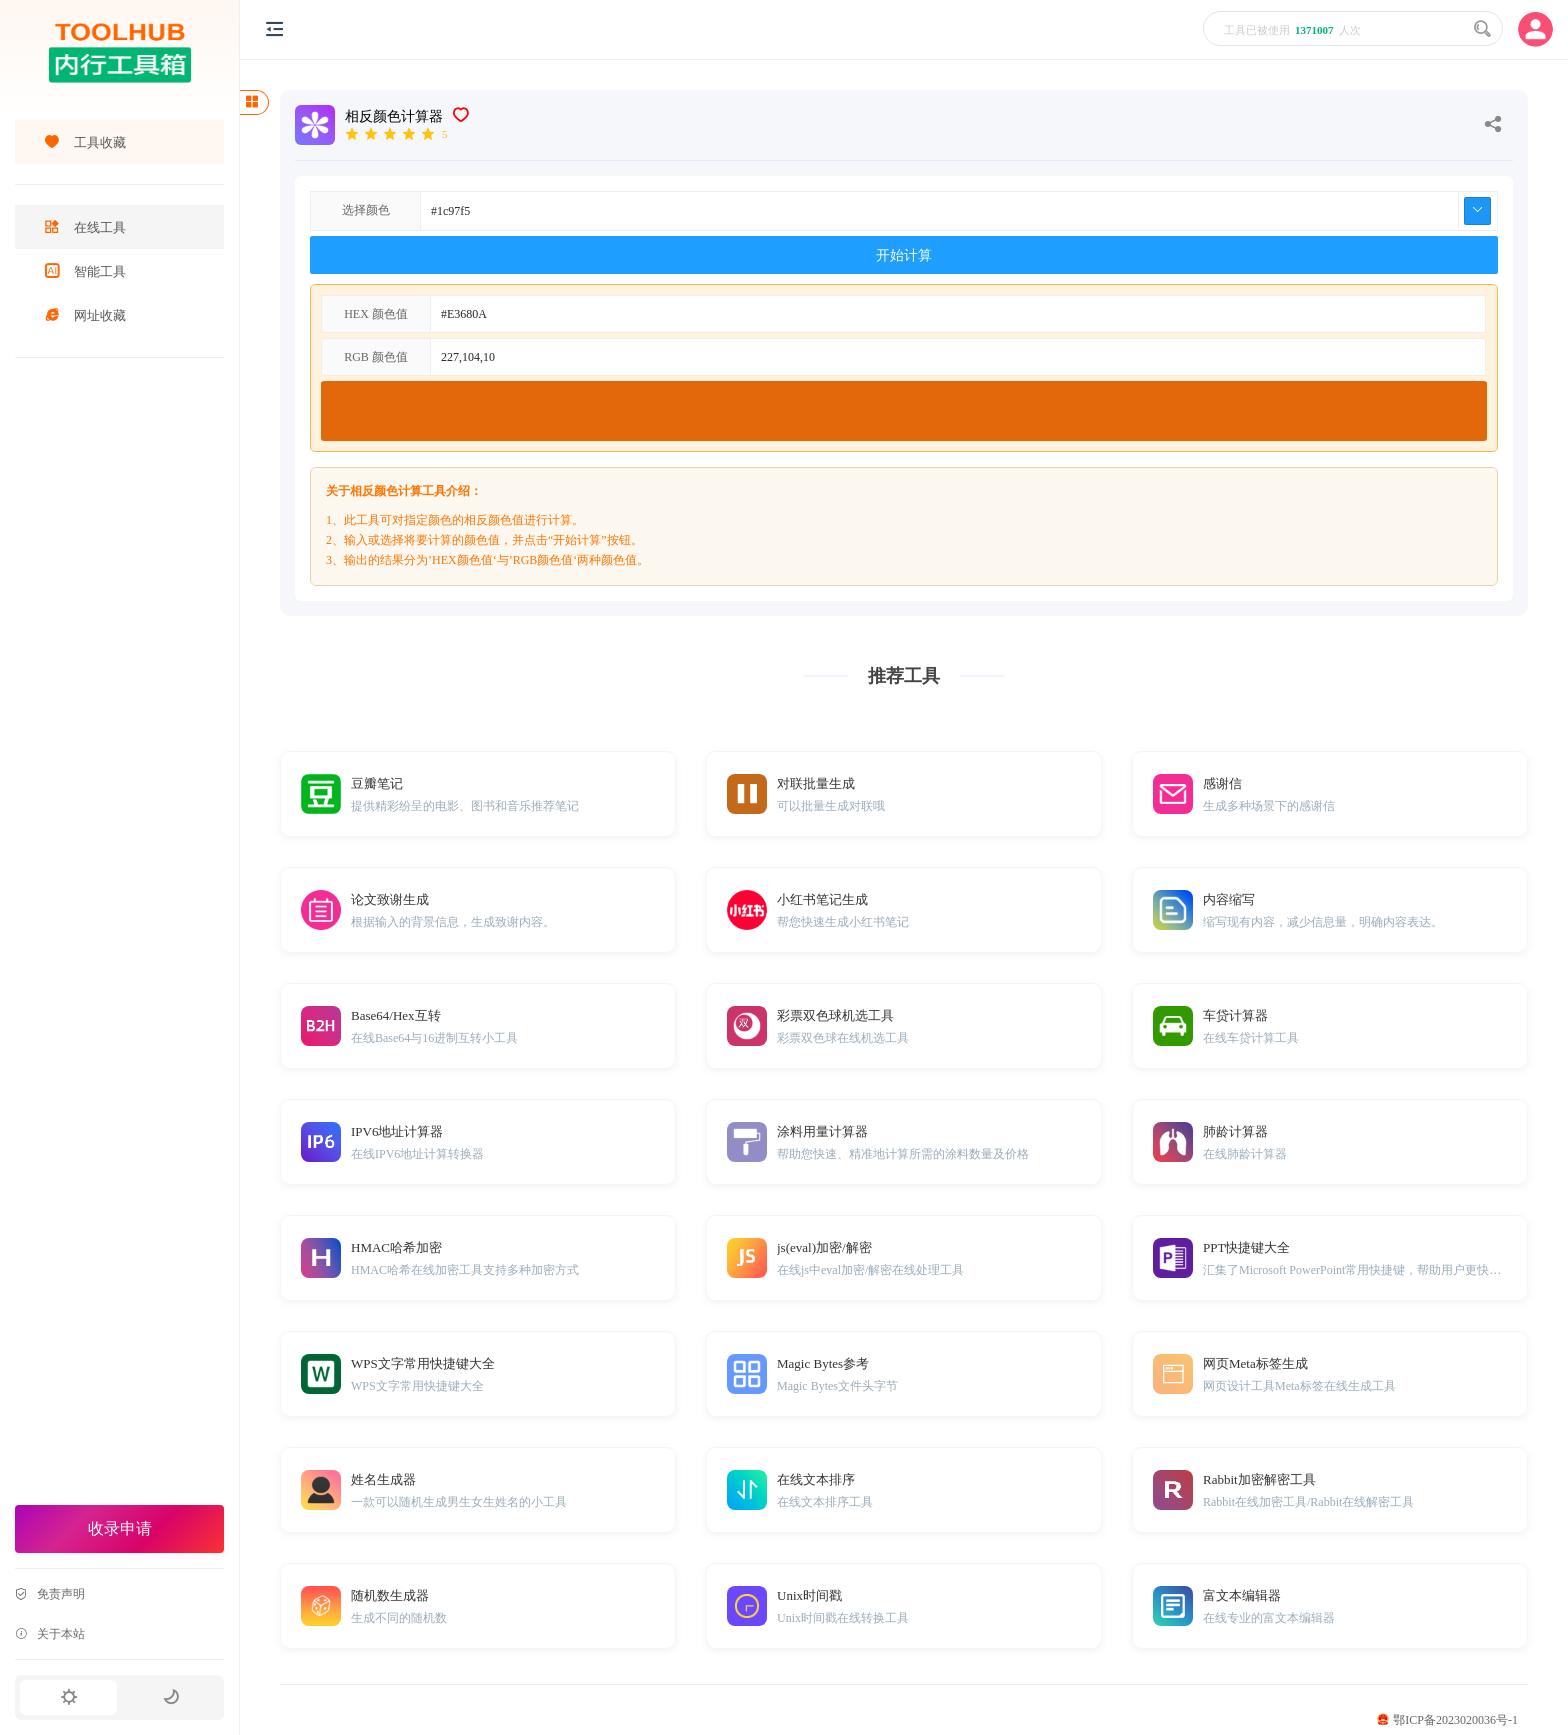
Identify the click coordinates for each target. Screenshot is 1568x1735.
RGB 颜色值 (376, 357)
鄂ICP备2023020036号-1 (1447, 1720)
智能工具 (85, 271)
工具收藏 (85, 142)
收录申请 (120, 1528)
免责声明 (50, 1594)
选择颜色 (366, 210)
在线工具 (85, 227)
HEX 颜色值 (376, 314)
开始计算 (904, 255)
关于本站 (50, 1634)
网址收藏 (85, 315)
